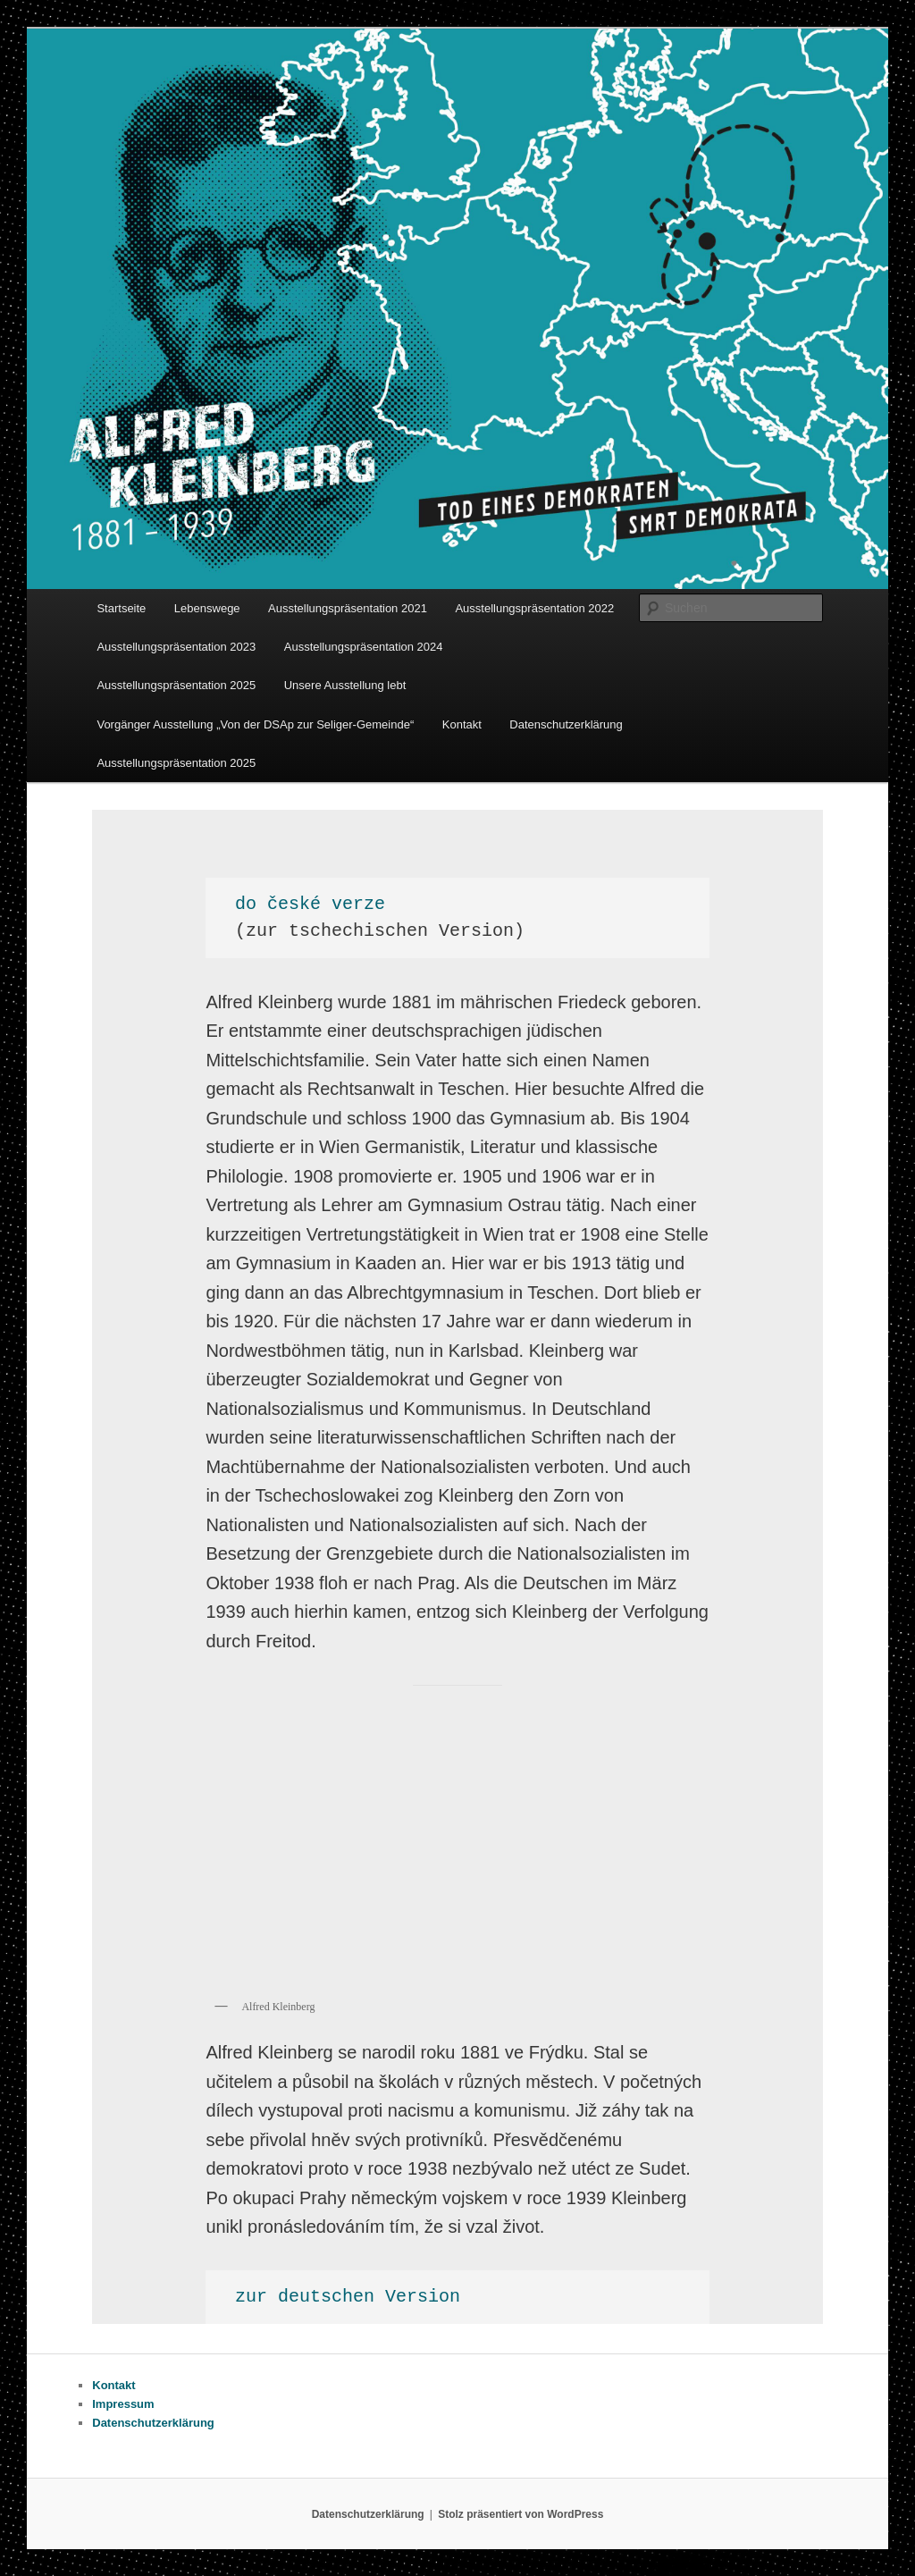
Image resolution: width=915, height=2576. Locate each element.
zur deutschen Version (347, 2296)
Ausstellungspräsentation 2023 (176, 646)
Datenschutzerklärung (565, 724)
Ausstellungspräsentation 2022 (534, 608)
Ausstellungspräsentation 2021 (347, 608)
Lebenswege (207, 608)
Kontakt (462, 724)
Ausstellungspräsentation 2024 (363, 646)
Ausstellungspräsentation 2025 (176, 685)
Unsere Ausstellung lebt (345, 685)
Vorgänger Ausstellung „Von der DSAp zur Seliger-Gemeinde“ (255, 724)
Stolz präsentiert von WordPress (520, 2514)
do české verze (310, 904)
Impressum (123, 2404)
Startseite (121, 608)
